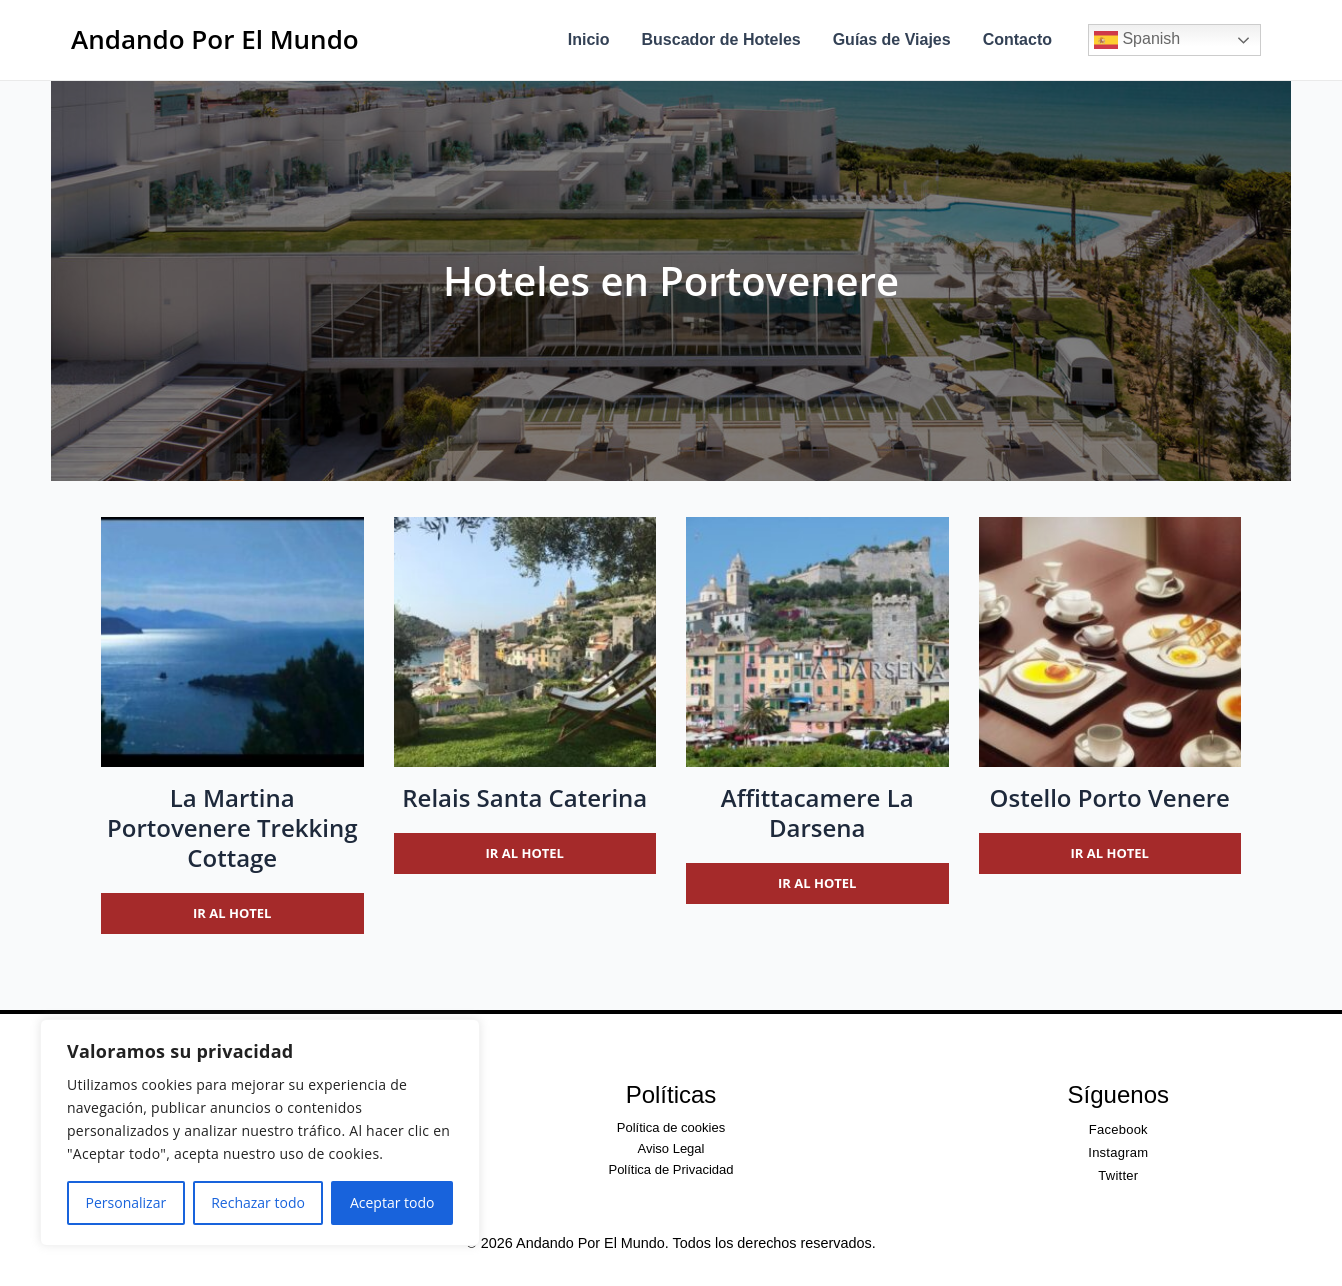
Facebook (1118, 1129)
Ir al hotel (232, 913)
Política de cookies (671, 1127)
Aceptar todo (392, 1202)
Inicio (589, 39)
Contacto (1017, 39)
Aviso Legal (670, 1148)
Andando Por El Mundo (215, 39)
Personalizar (126, 1202)
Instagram (1118, 1152)
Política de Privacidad (670, 1169)
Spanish (1137, 40)
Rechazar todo (258, 1202)
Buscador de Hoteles (721, 39)
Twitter (1118, 1175)
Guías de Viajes (892, 39)
